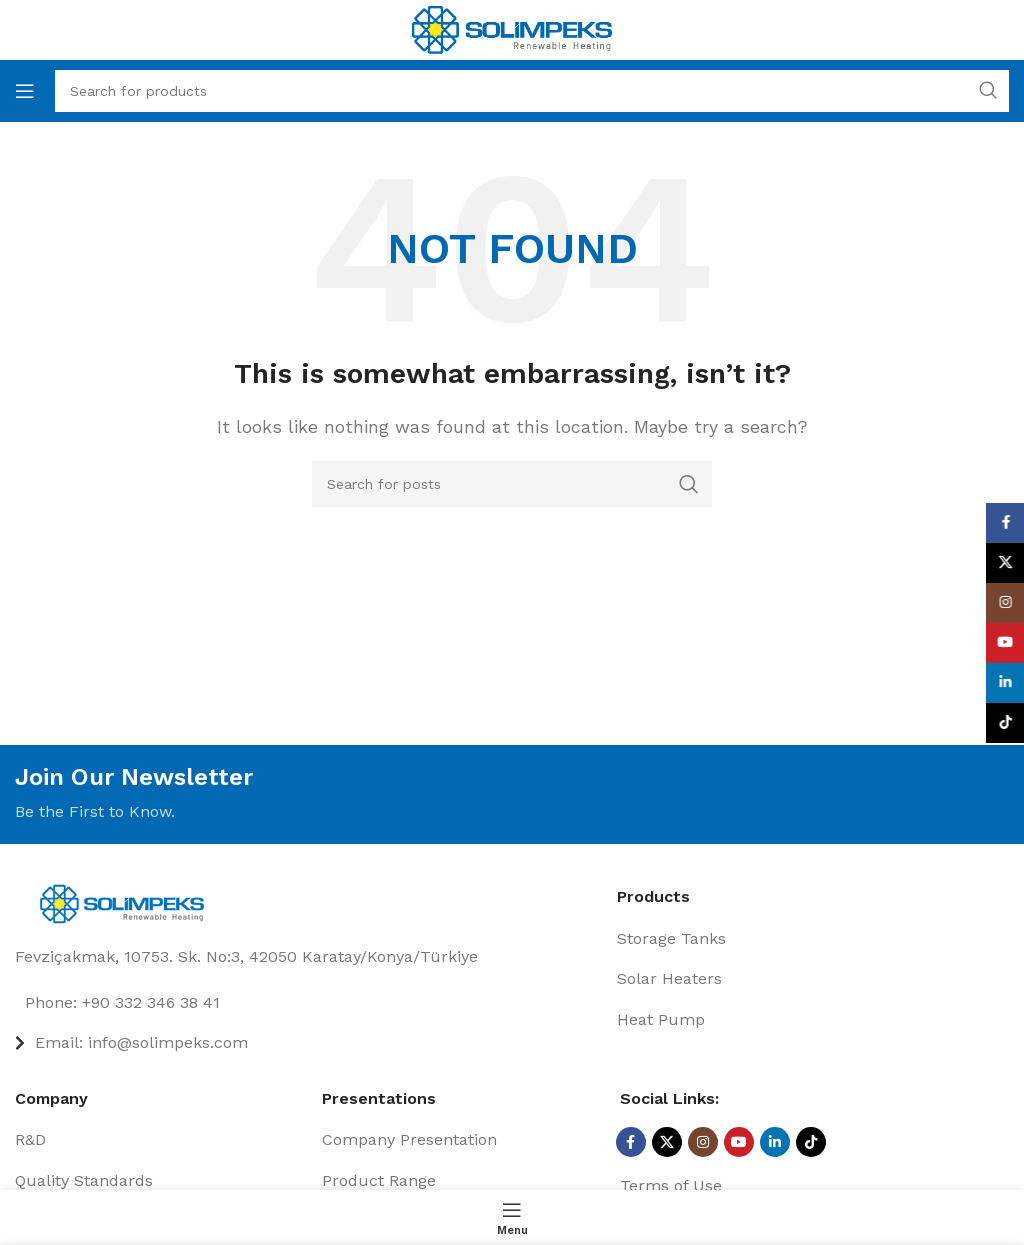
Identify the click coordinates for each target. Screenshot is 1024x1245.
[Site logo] (512, 28)
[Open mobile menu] (25, 91)
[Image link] (127, 902)
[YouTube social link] (739, 1142)
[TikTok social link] (811, 1142)
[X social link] (667, 1142)
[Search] (512, 484)
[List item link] (308, 1003)
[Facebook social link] (631, 1142)
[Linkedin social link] (775, 1142)
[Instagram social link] (703, 1142)
